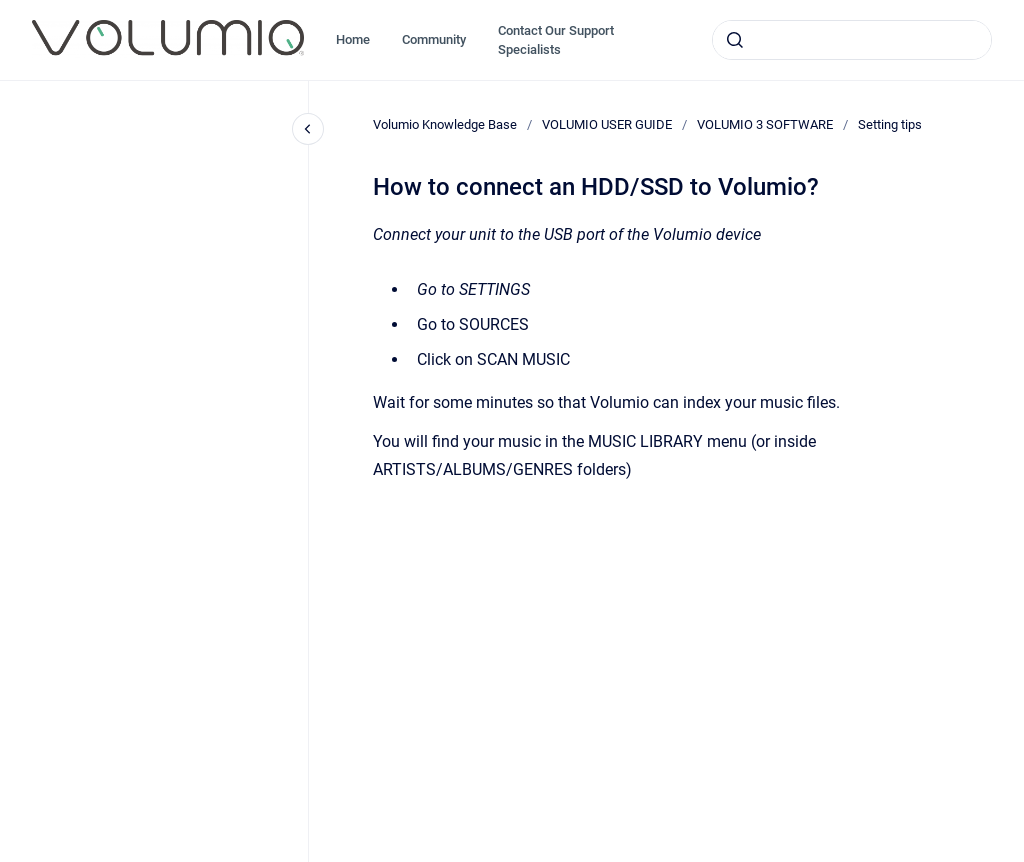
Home (353, 39)
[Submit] (735, 40)
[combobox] (852, 40)
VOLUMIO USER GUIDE (607, 124)
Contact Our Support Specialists (556, 40)
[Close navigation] (308, 129)
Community (434, 39)
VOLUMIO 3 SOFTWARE (765, 124)
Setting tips (890, 124)
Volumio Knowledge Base (445, 124)
